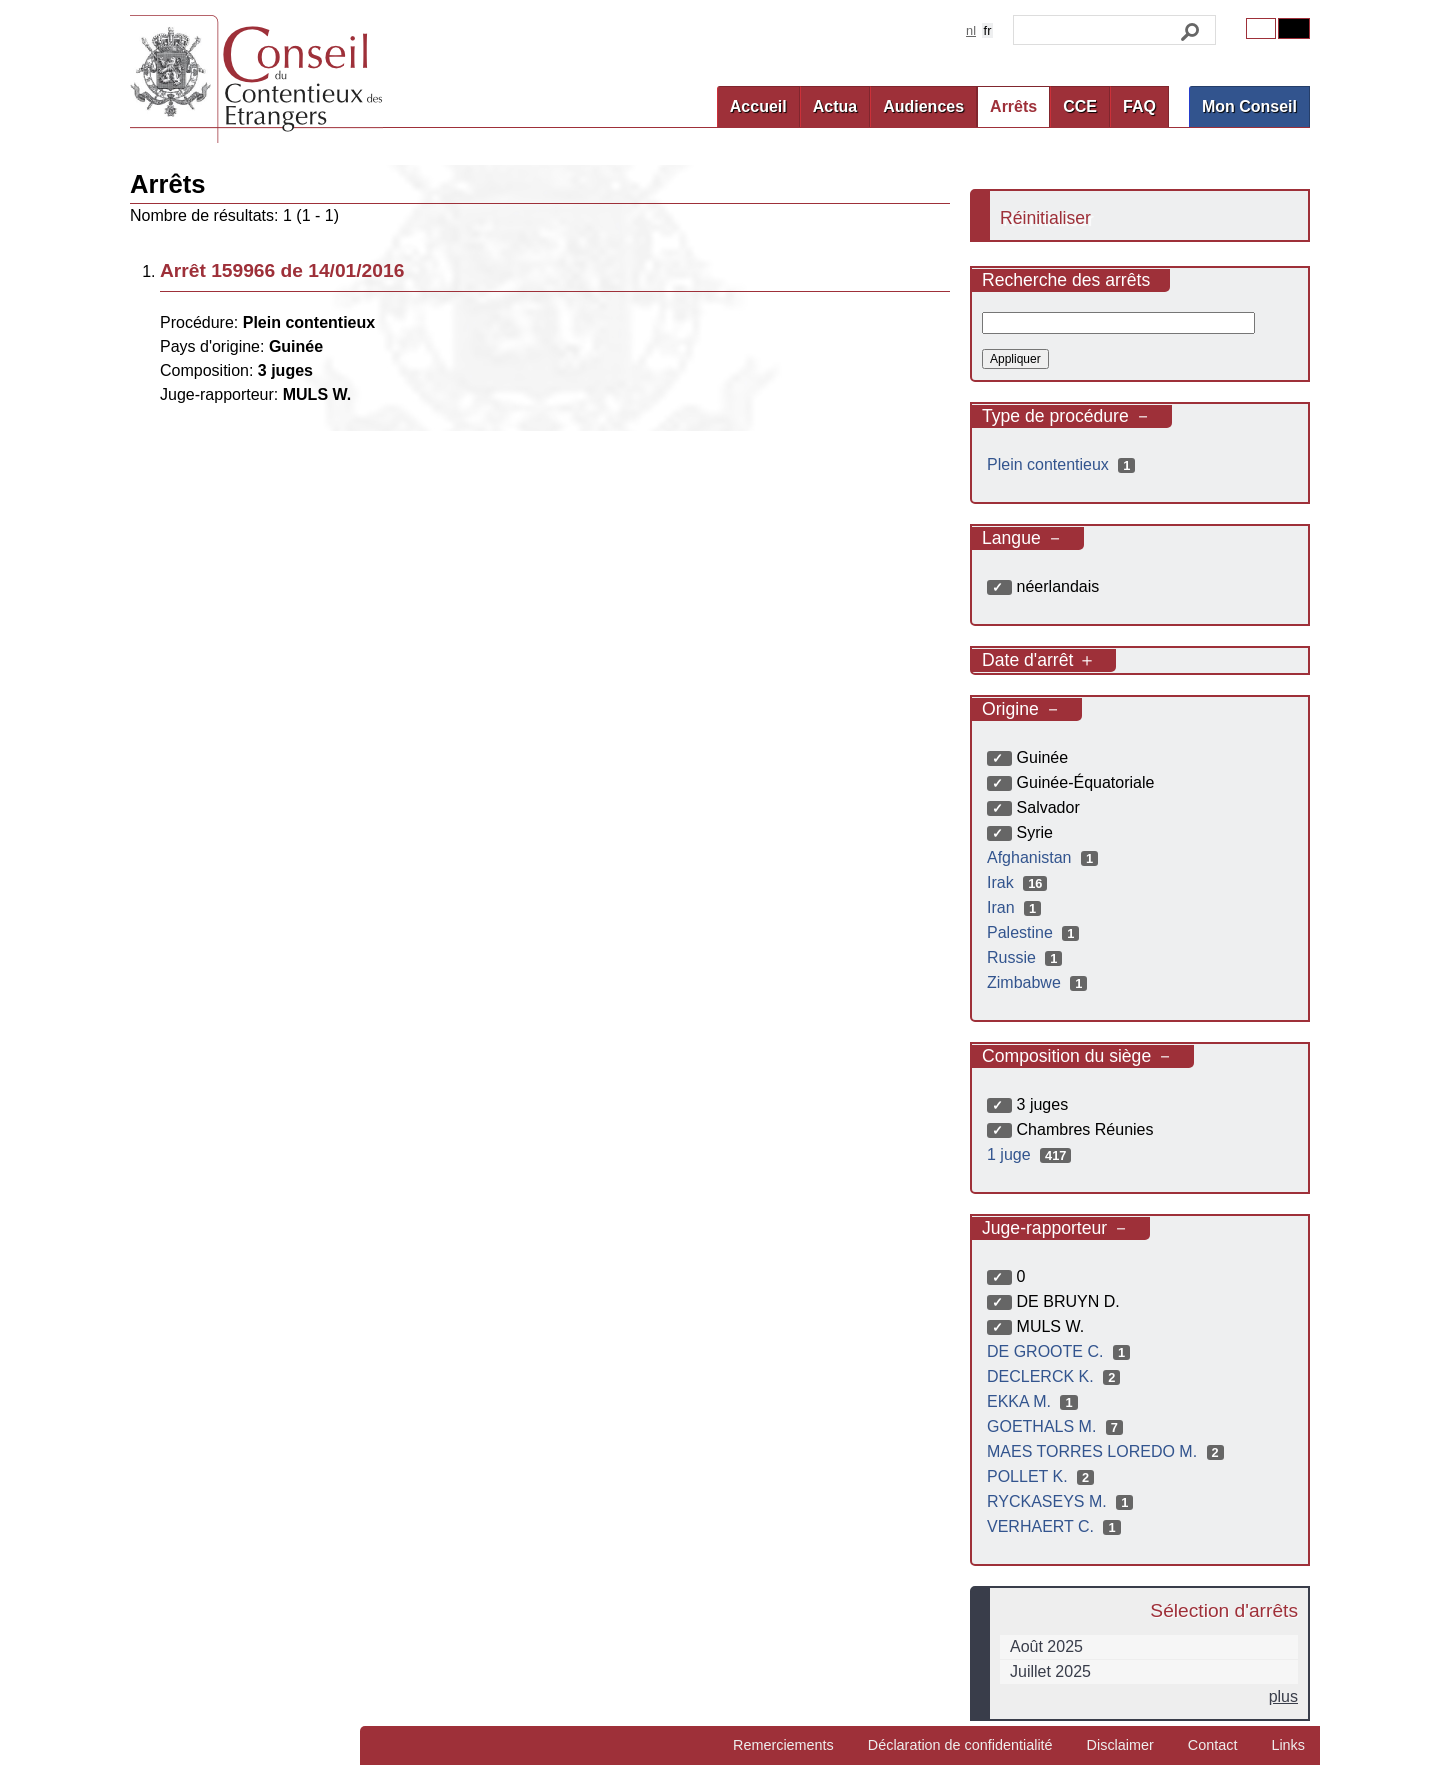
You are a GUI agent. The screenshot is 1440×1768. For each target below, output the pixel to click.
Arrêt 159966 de (282, 270)
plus (1283, 1696)
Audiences (923, 106)
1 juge (1031, 1154)
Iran (1016, 907)
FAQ (1139, 106)
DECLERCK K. (1056, 1376)
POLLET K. (1043, 1476)
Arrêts (1013, 106)
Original (1261, 28)
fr (988, 30)
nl (971, 30)
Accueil (758, 106)
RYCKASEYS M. (1062, 1501)
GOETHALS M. (1057, 1426)
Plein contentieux (1063, 464)
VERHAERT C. (1056, 1526)
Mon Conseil (1249, 106)
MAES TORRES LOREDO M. (1108, 1451)
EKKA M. (1035, 1401)
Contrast (1294, 28)
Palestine (1035, 932)
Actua (835, 106)
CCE (1080, 106)
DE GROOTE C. (1061, 1351)
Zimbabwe (1039, 982)
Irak (1019, 882)
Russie (1027, 957)
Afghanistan (1045, 857)
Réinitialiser (1045, 218)
